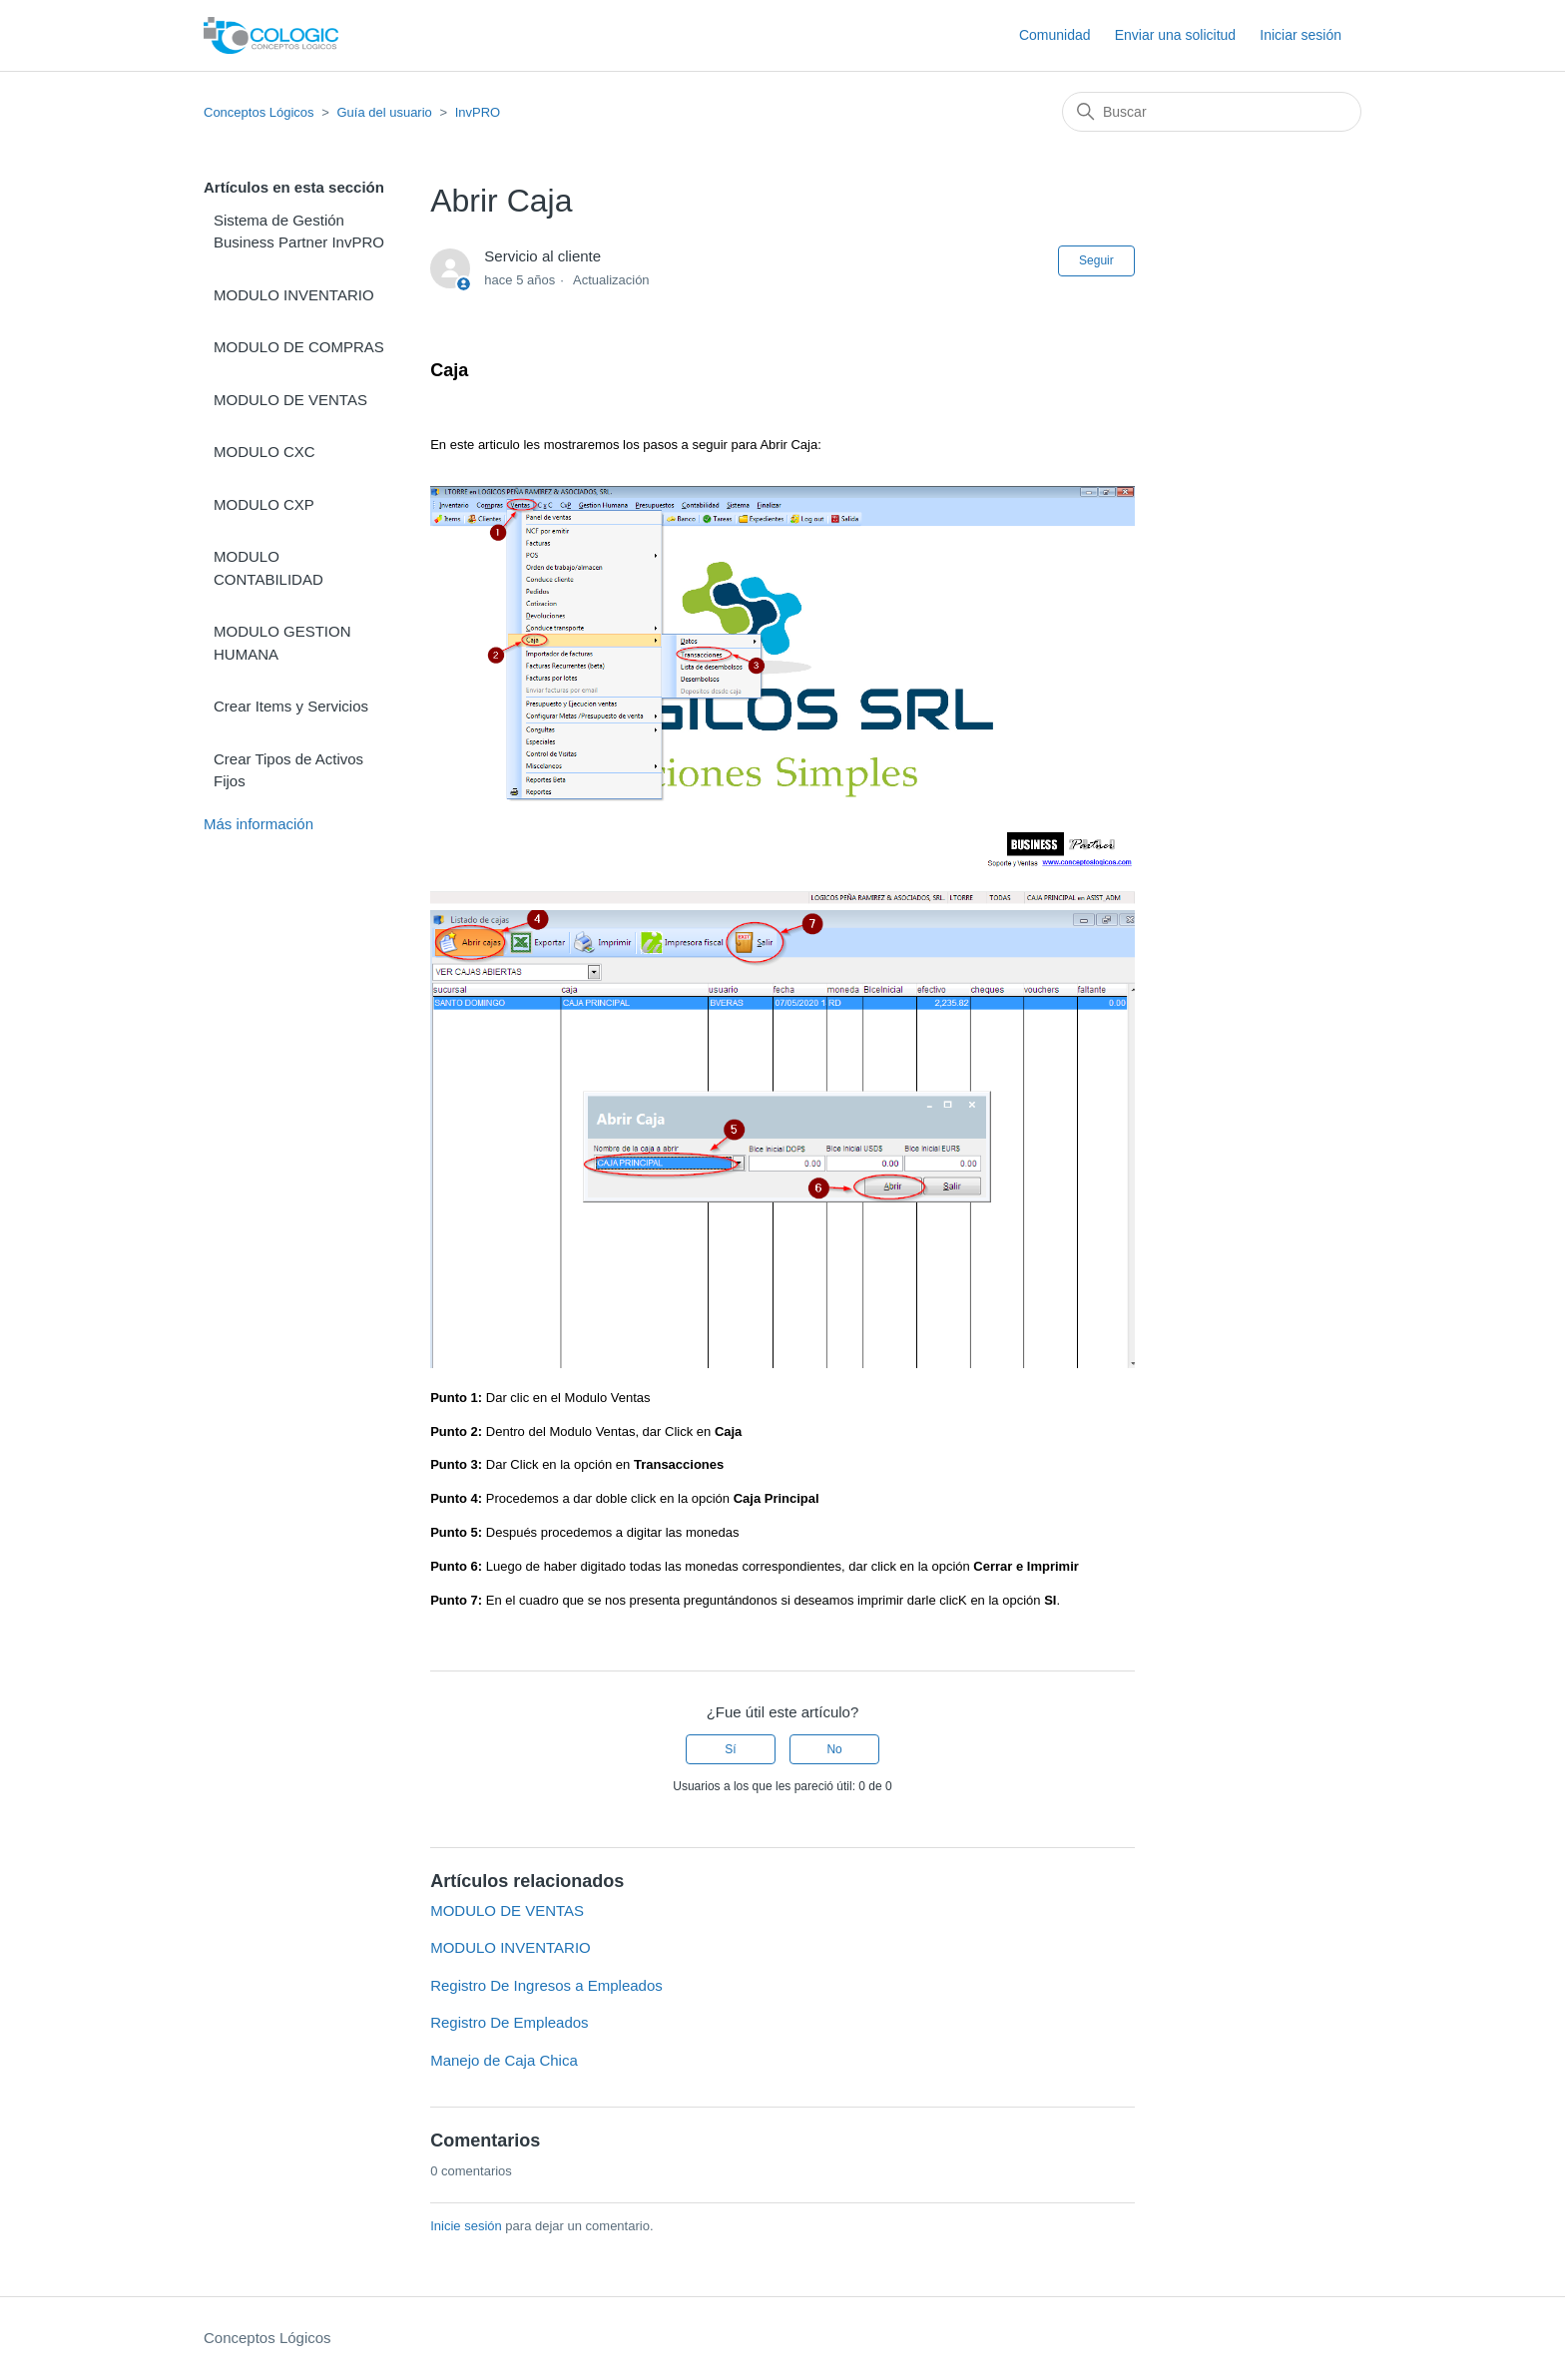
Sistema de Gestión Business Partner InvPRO (299, 231)
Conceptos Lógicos (259, 112)
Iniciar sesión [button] (1300, 35)
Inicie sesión (466, 2225)
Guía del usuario (383, 112)
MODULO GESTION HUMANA (282, 643)
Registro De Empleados (509, 2022)
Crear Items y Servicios (291, 706)
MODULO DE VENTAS (290, 399)
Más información (258, 823)
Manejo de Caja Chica (504, 2060)
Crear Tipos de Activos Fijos (288, 770)
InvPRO (478, 112)
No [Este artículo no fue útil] (833, 1749)
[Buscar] (1211, 112)
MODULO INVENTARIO (294, 294)
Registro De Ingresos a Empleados (546, 1985)
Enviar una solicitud (1175, 35)
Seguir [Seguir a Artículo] (1096, 260)
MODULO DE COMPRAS (299, 346)
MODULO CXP (264, 504)
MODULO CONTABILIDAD (268, 568)
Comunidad (1055, 35)
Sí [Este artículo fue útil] (730, 1749)
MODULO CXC (264, 451)
